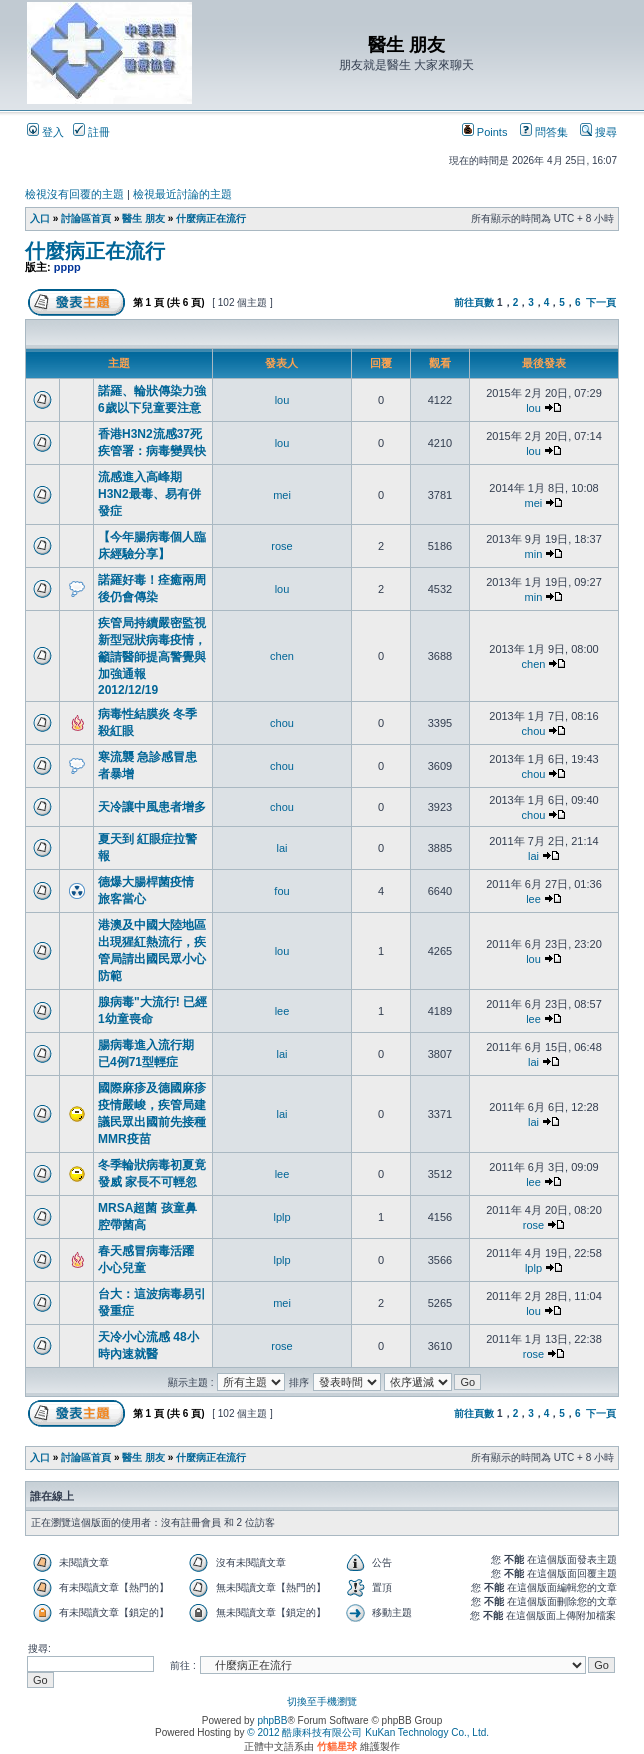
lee (533, 899)
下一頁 (601, 302)
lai (281, 848)
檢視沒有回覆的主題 (74, 194)
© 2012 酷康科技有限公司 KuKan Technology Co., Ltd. (368, 1732)
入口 (40, 218)
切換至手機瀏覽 (322, 1701)
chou (282, 723)
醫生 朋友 (143, 218)
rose (281, 546)
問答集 (544, 132)
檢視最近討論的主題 (182, 194)
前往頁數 (474, 302)
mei (282, 495)
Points (485, 132)
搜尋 (598, 132)
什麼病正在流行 (211, 218)
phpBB (272, 1720)
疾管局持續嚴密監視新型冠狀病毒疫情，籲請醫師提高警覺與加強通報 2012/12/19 (152, 656)
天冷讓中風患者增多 (152, 807)
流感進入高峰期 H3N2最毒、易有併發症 (149, 494)
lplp (281, 1217)
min (534, 554)
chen (282, 656)
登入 (45, 132)
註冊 (91, 132)
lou (282, 400)
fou (281, 891)
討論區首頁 (86, 218)
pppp (67, 267)
